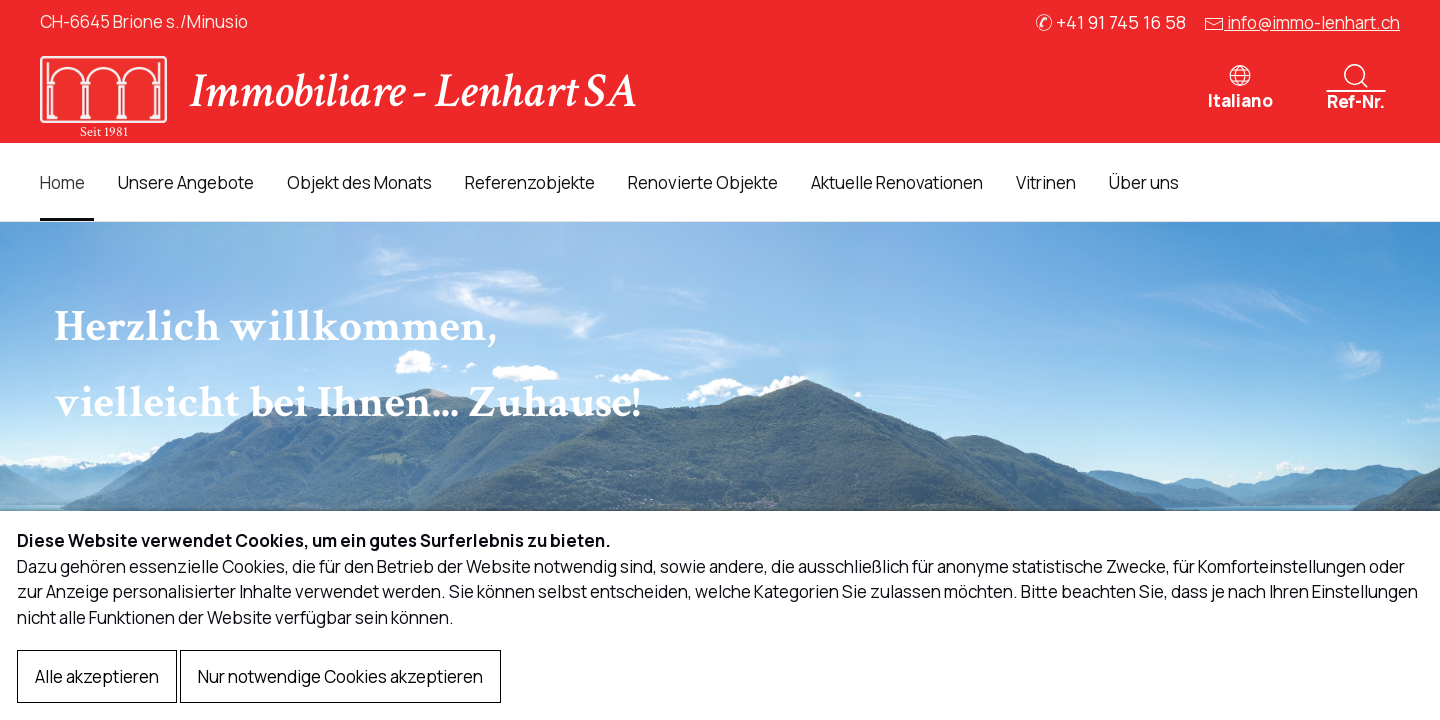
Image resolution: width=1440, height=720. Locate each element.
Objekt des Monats (359, 182)
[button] (1240, 82)
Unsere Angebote (186, 182)
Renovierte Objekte (703, 182)
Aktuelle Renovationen (897, 182)
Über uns (1144, 182)
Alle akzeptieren (97, 676)
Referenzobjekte (530, 182)
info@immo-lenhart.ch (1302, 22)
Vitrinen (1046, 182)
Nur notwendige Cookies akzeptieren (340, 676)
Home (62, 182)
